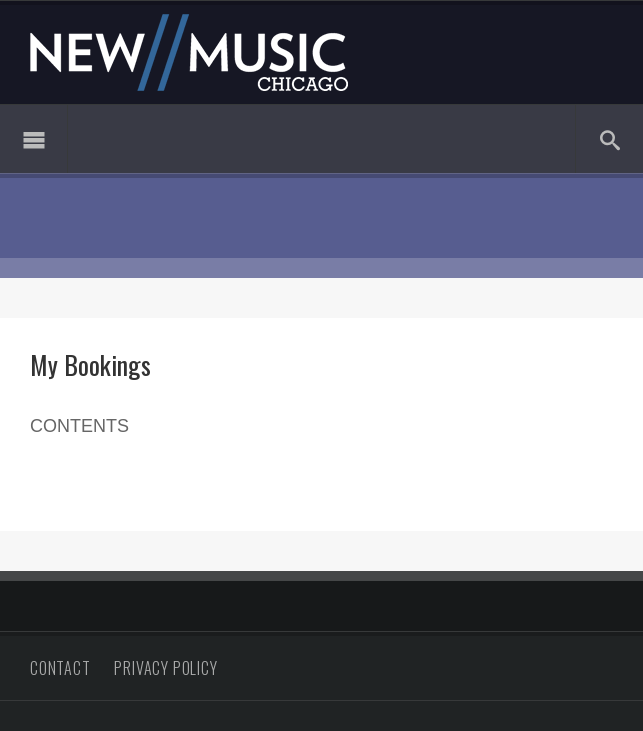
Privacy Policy (165, 668)
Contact (60, 668)
